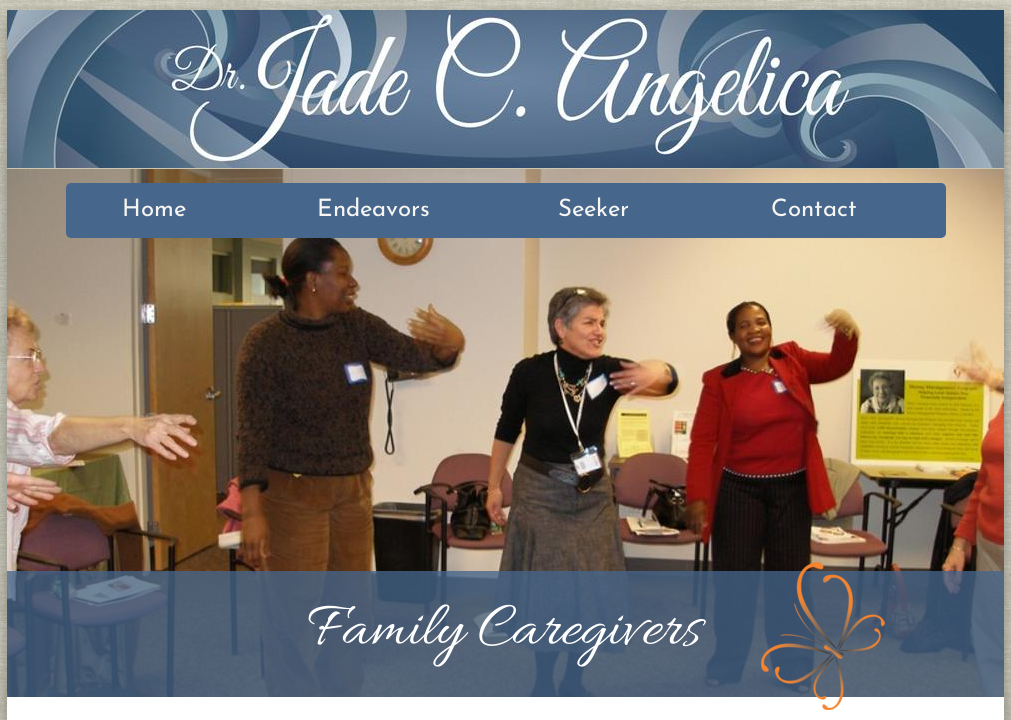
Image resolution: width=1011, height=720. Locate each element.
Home (154, 210)
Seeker (593, 210)
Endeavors (373, 210)
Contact (814, 210)
